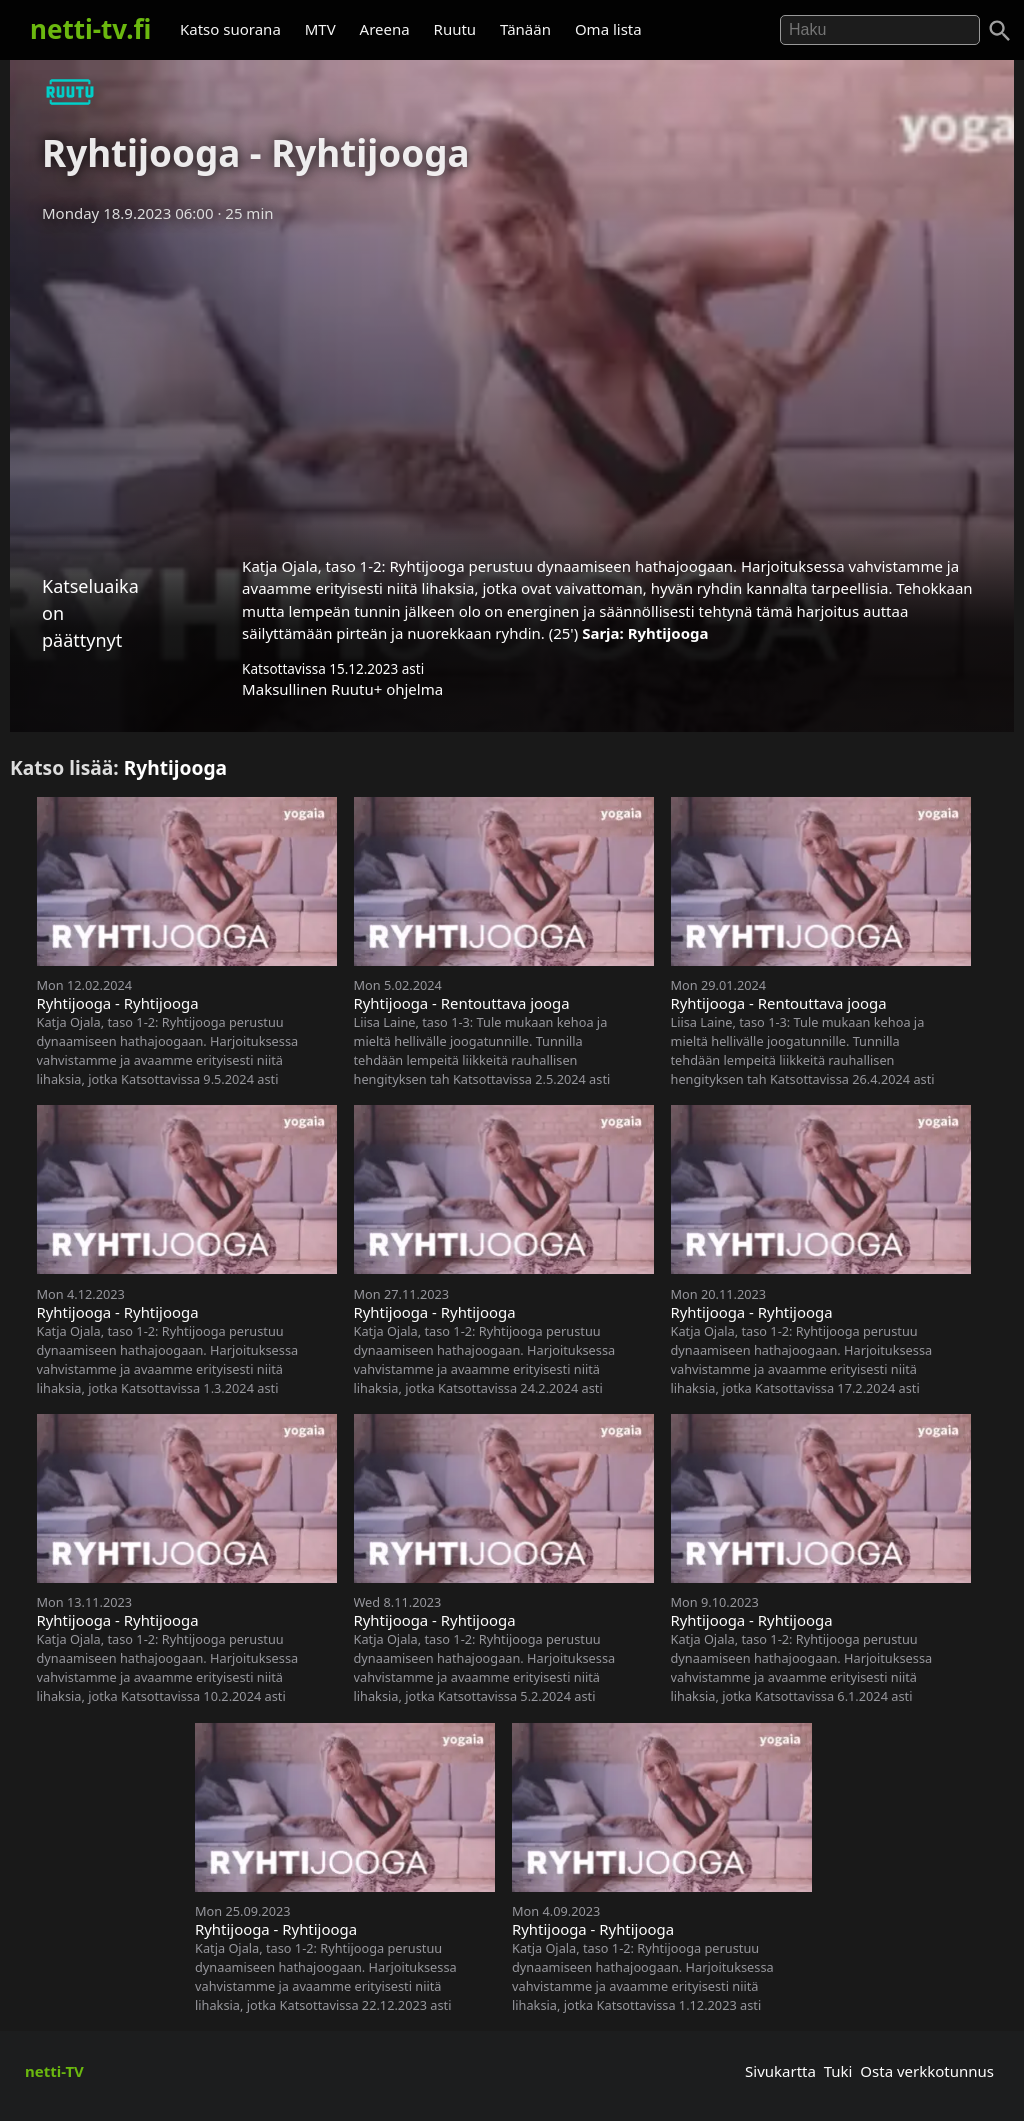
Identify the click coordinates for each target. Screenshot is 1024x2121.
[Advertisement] (512, 383)
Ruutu (455, 29)
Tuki (838, 2071)
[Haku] (1000, 31)
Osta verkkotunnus (927, 2071)
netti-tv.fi (90, 29)
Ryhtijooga (668, 633)
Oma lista (608, 29)
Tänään (525, 29)
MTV (320, 29)
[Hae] (880, 30)
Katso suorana (230, 29)
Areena (385, 29)
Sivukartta (780, 2071)
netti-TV (54, 2071)
